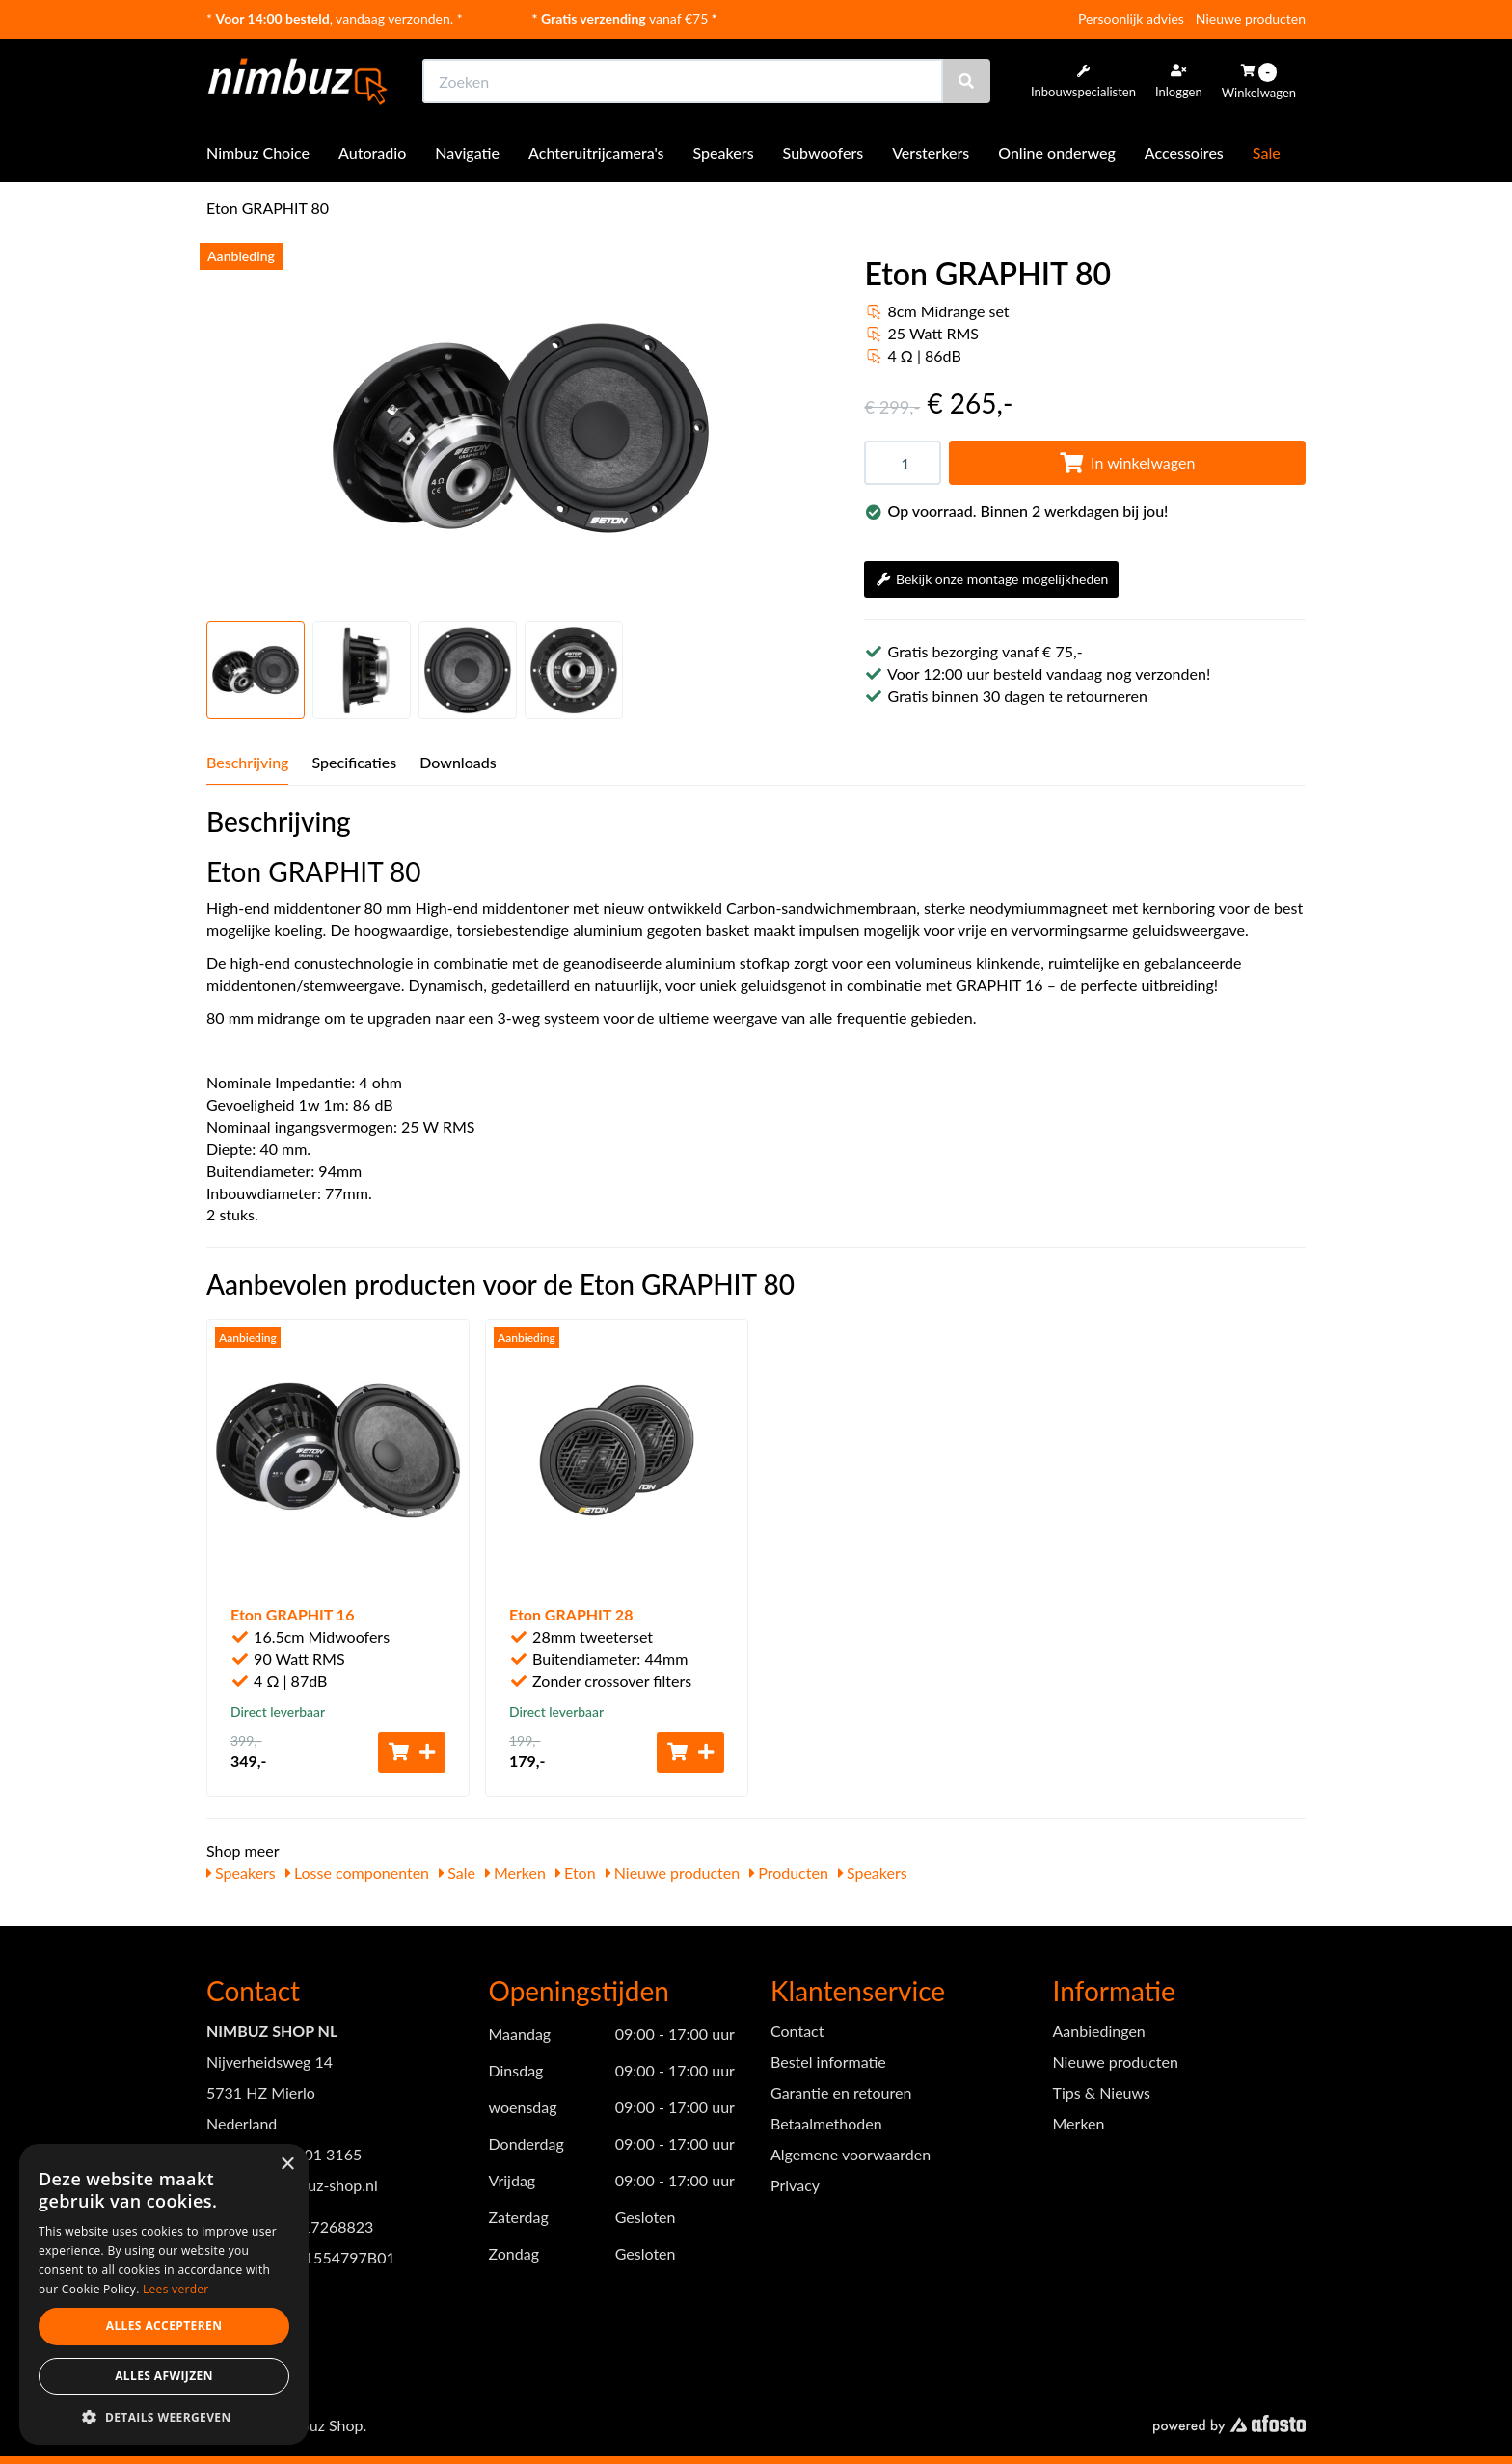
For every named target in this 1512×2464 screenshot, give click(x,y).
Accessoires (1184, 153)
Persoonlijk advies (1131, 19)
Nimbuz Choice (258, 153)
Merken (515, 1872)
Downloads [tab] (458, 762)
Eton (575, 1872)
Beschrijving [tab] (247, 762)
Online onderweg (1057, 153)
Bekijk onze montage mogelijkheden (991, 579)
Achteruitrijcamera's (596, 153)
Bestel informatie (828, 2061)
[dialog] (164, 2295)
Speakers (723, 153)
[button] (164, 2416)
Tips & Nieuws (1101, 2092)
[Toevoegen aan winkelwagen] (412, 1752)
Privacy (795, 2185)
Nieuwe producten (1251, 19)
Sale (1267, 153)
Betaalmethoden (826, 2123)
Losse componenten (357, 1872)
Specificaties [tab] (353, 762)
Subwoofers (823, 153)
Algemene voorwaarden (850, 2154)
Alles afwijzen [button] (164, 2376)
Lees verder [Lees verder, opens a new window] (176, 2289)
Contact (797, 2031)
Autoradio (372, 153)
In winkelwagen (1127, 462)
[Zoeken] (966, 81)
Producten (788, 1872)
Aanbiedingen (1099, 2031)
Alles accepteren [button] (164, 2325)
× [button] (287, 2164)
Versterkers (930, 153)
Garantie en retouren (840, 2092)
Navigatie (467, 153)
